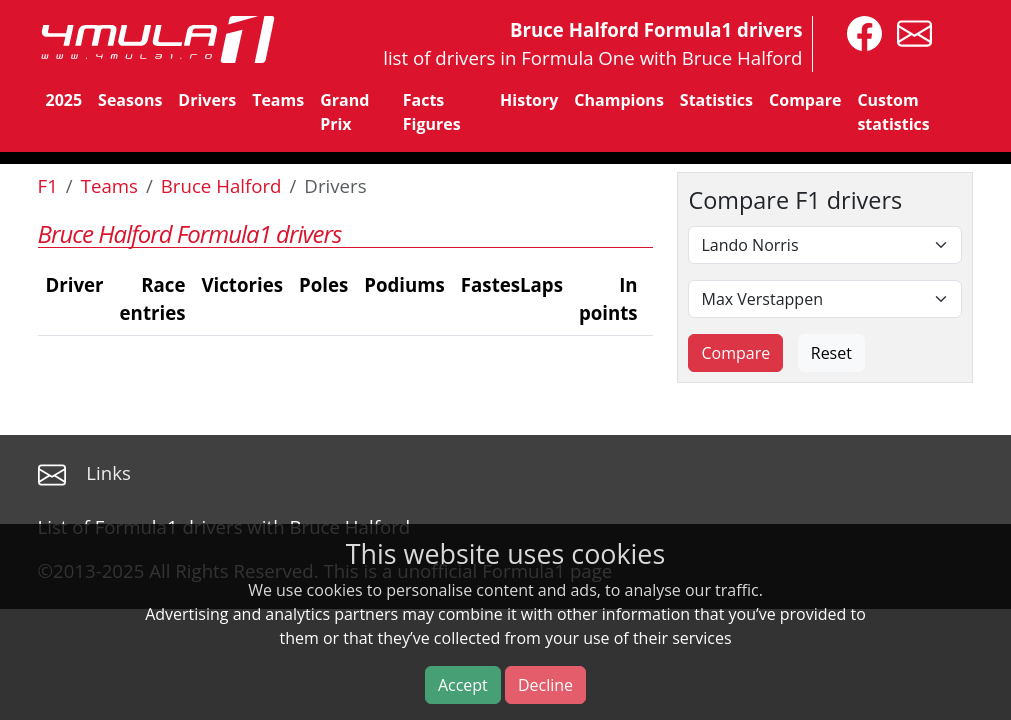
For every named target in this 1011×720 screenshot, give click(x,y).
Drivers (207, 100)
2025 (64, 100)
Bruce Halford (221, 185)
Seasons (130, 100)
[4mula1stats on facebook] (859, 31)
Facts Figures (432, 112)
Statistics (716, 100)
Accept (463, 685)
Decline (545, 685)
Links (108, 472)
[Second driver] (825, 299)
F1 (48, 185)
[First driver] (825, 245)
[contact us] (909, 31)
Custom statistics (893, 112)
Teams (278, 100)
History (529, 100)
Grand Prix (344, 112)
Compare (805, 100)
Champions (618, 100)
